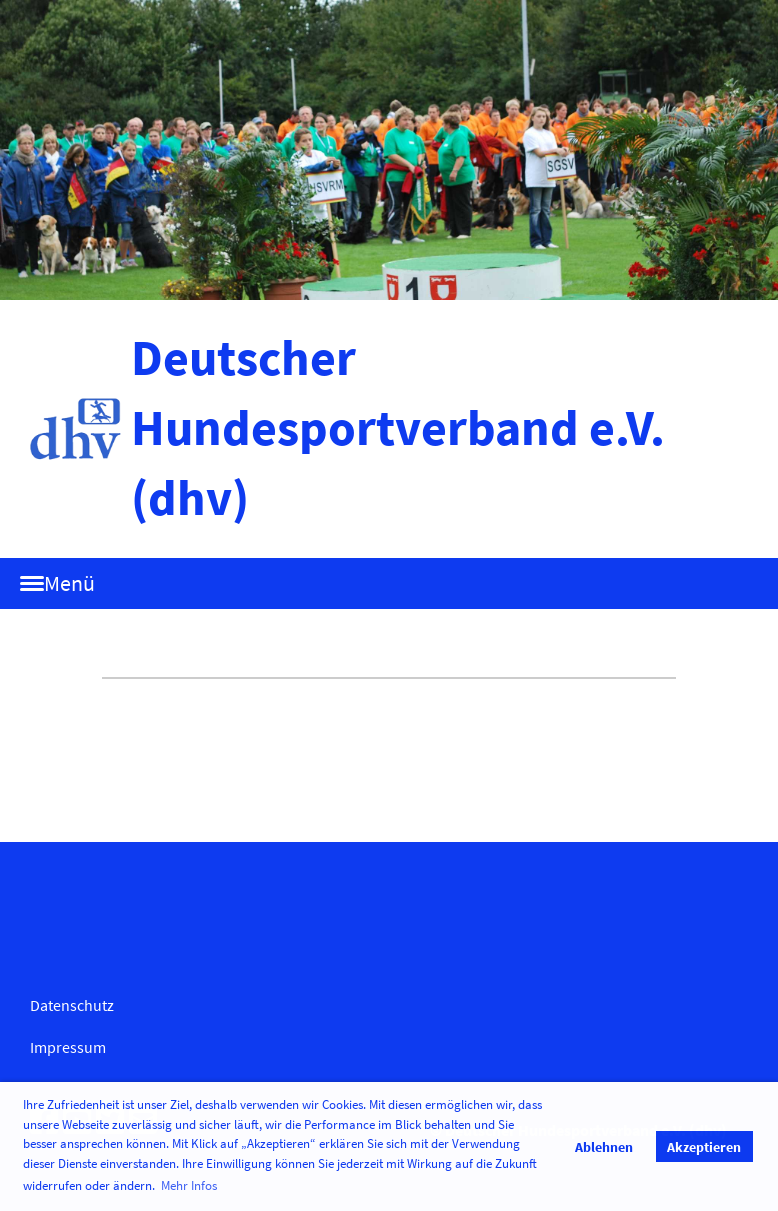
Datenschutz (72, 1005)
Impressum (68, 1047)
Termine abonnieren (116, 760)
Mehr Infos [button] (189, 1185)
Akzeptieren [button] (704, 1147)
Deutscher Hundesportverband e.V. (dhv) (398, 427)
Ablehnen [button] (604, 1147)
